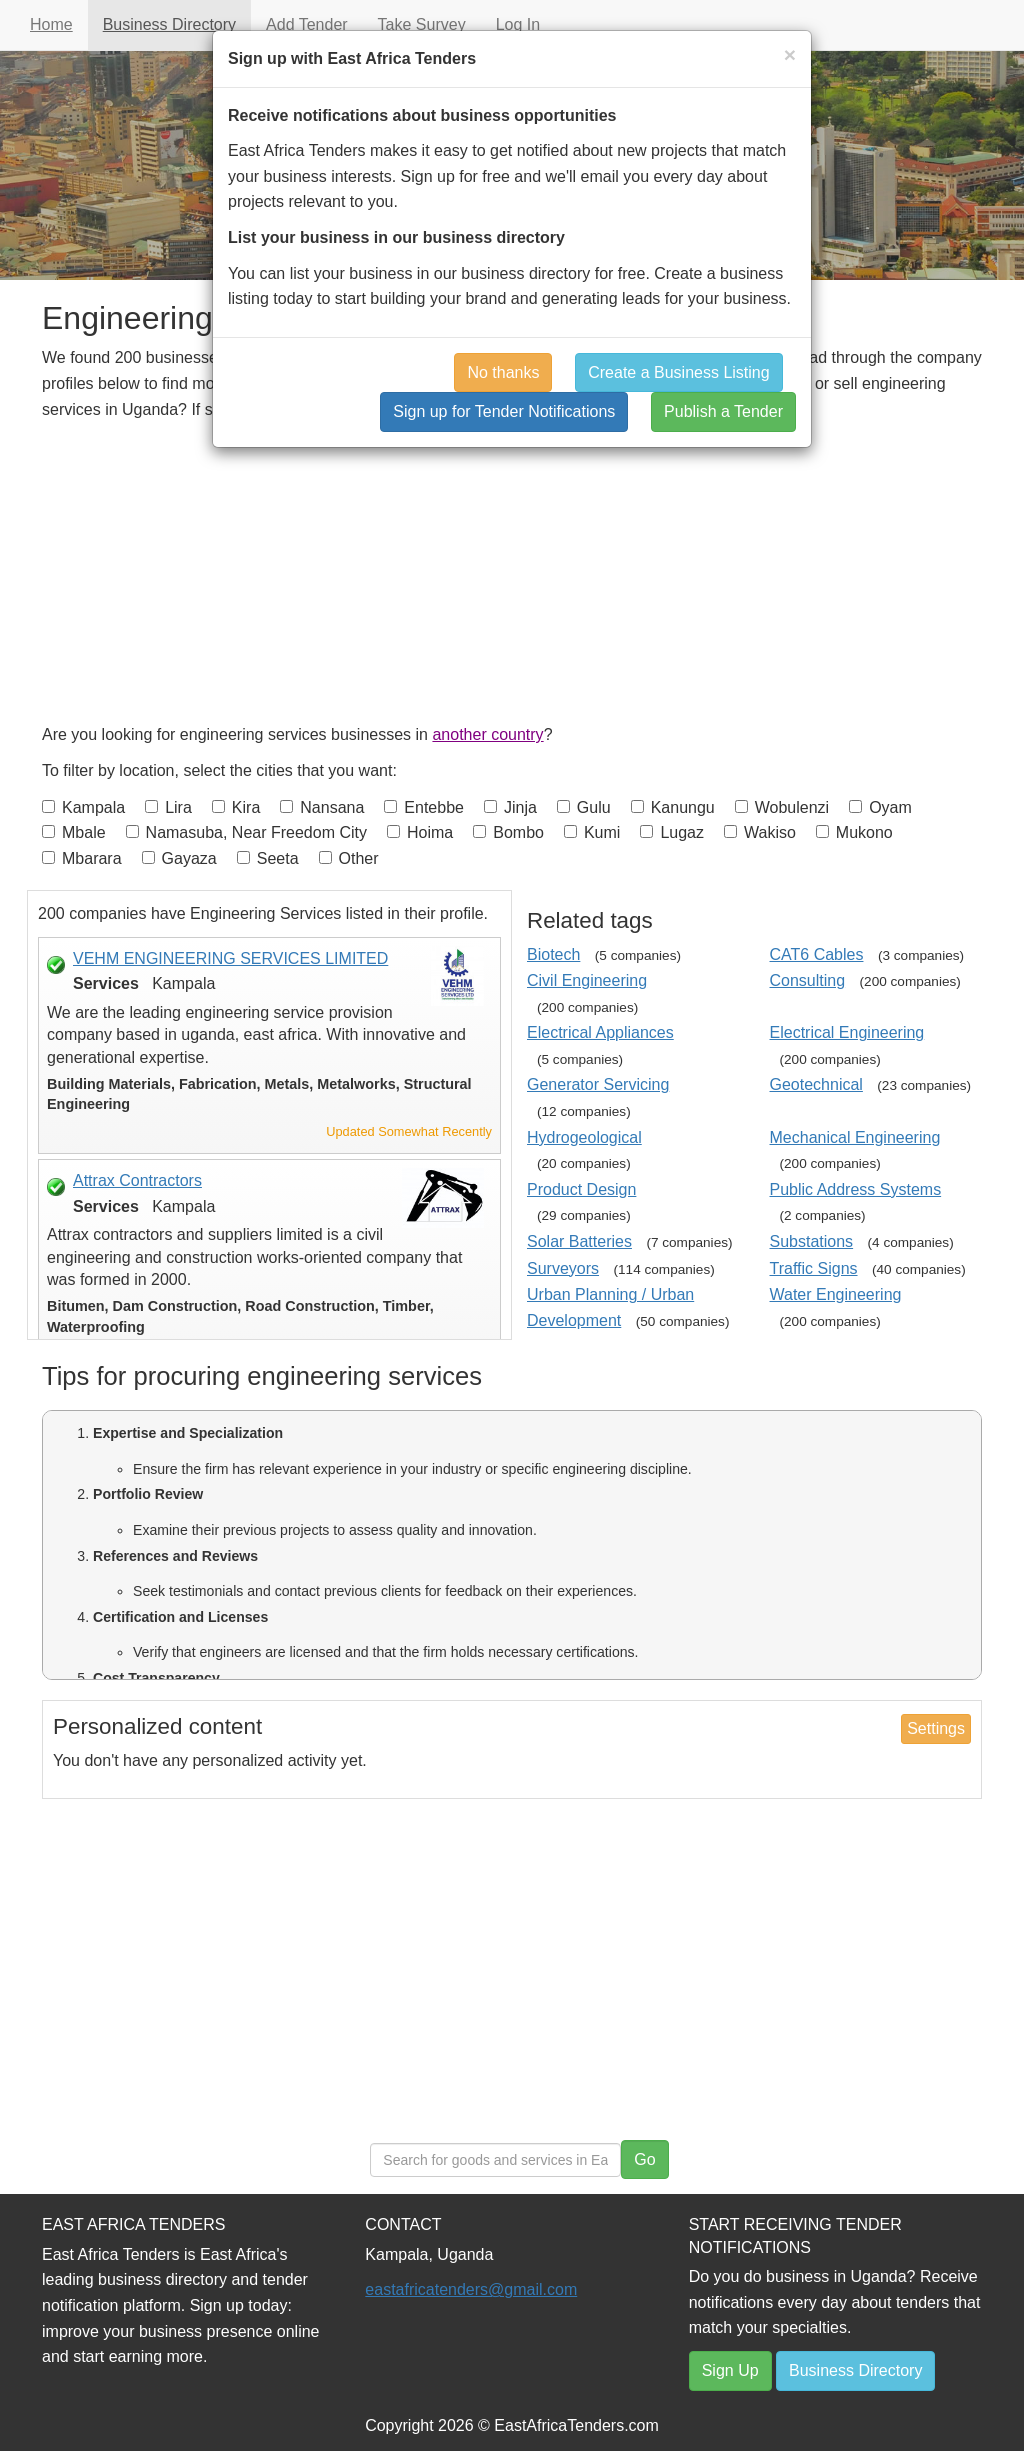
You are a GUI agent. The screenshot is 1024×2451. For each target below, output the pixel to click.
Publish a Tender (723, 411)
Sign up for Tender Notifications (504, 411)
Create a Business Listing (678, 372)
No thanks (503, 372)
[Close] (790, 54)
